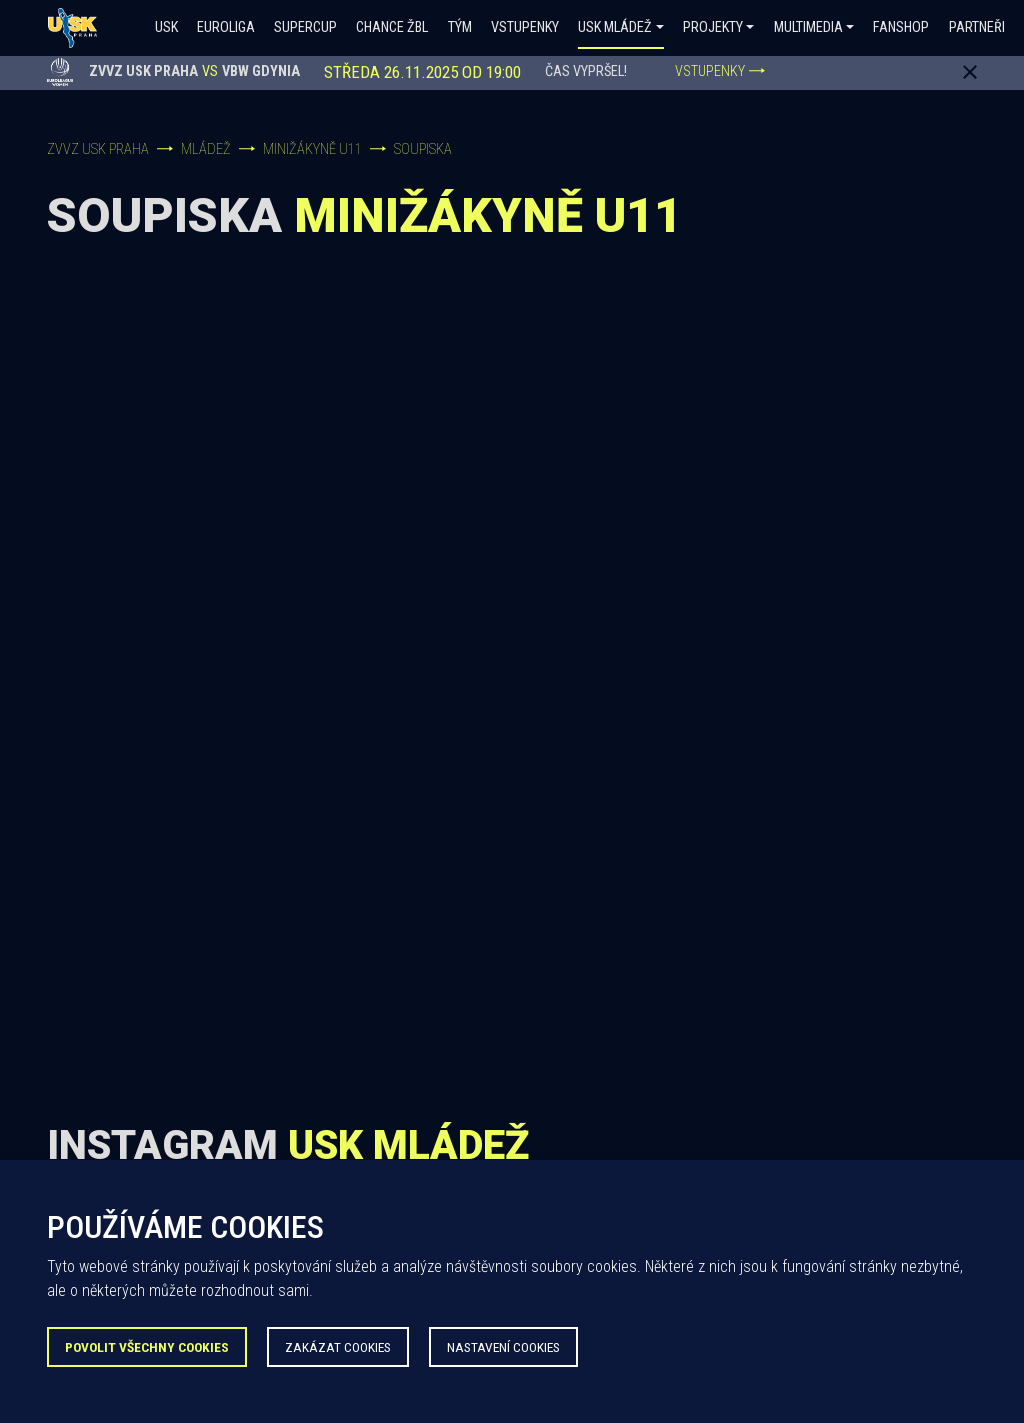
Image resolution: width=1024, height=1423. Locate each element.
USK (166, 27)
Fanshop (901, 27)
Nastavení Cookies (503, 1347)
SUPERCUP (305, 27)
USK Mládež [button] (615, 27)
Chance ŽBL (392, 27)
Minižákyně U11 (312, 149)
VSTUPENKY (720, 71)
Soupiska (423, 149)
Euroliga (226, 27)
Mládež (206, 149)
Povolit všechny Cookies (147, 1347)
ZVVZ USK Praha (98, 149)
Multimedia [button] (808, 27)
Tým (460, 27)
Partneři (977, 27)
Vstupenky (525, 27)
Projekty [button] (713, 27)
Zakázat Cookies (338, 1347)
